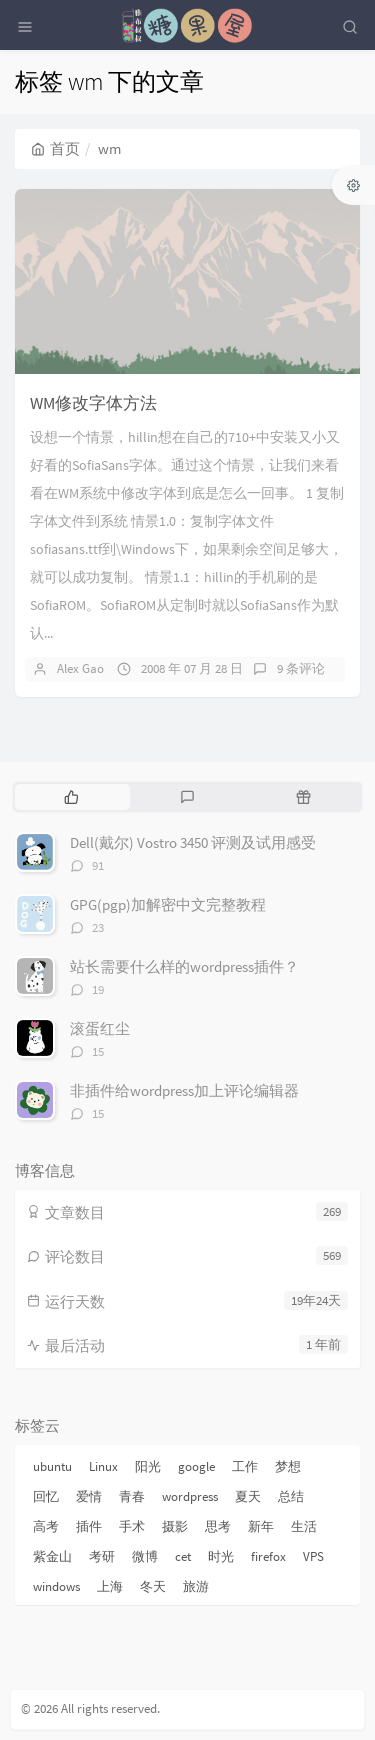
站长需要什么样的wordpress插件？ (184, 966)
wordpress (190, 1496)
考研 (102, 1556)
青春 (132, 1496)
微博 (145, 1556)
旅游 (196, 1586)
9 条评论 (301, 668)
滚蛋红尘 (100, 1028)
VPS (313, 1556)
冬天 (153, 1586)
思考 (218, 1526)
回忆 (46, 1496)
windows (56, 1586)
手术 (132, 1526)
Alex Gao (80, 668)
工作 (245, 1466)
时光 (221, 1556)
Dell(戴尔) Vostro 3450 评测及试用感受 (193, 842)
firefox (268, 1556)
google (196, 1466)
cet (183, 1556)
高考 (46, 1526)
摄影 (175, 1526)
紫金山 (52, 1556)
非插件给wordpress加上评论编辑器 (184, 1090)
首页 (55, 148)
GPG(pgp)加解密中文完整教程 (168, 904)
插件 (89, 1526)
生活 (304, 1526)
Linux (103, 1466)
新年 (261, 1526)
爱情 (89, 1496)
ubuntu (52, 1466)
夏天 (248, 1496)
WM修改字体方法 (93, 403)
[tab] (71, 797)
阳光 (148, 1466)
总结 (291, 1496)
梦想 (288, 1466)
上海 (110, 1586)
